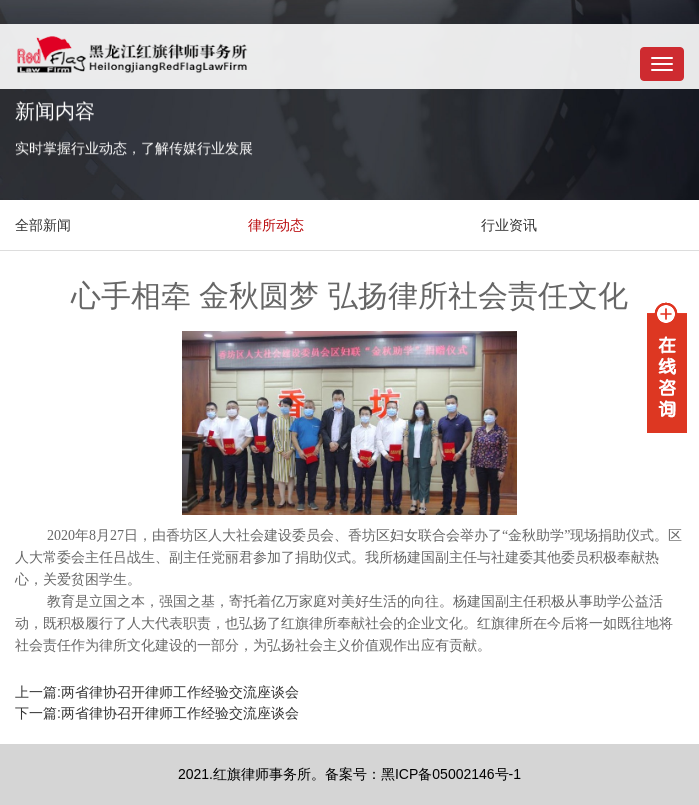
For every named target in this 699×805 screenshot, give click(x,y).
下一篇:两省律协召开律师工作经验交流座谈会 (157, 713)
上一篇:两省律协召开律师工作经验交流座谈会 (157, 692)
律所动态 (276, 225)
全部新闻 (43, 225)
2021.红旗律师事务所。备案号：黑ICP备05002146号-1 (349, 774)
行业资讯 (509, 225)
